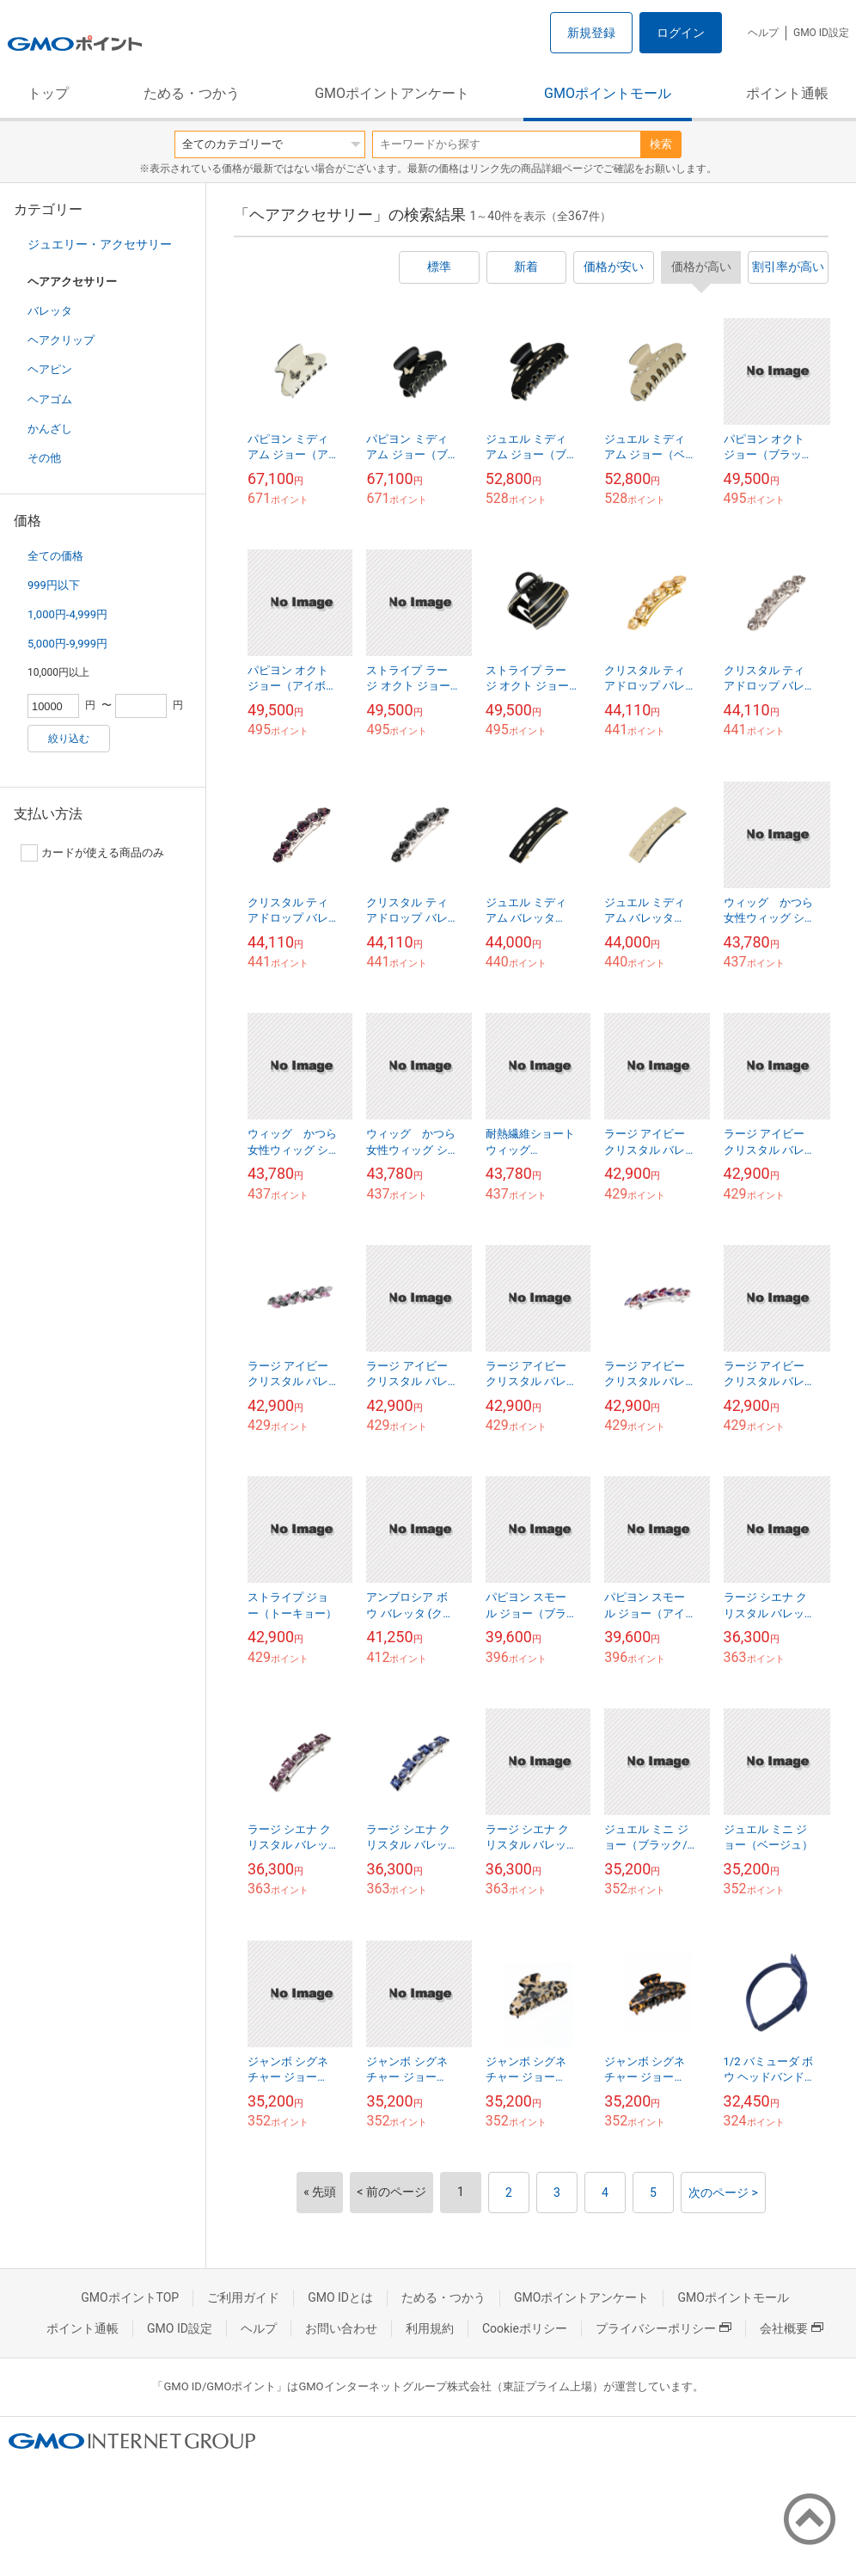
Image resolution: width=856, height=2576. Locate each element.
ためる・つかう (192, 93)
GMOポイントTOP (130, 2297)
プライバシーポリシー (663, 2328)
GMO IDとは (340, 2297)
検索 (661, 144)
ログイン (681, 33)
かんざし (50, 428)
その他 (44, 457)
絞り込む (68, 739)
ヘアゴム (50, 399)
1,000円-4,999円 (67, 614)
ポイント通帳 (787, 93)
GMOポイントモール (607, 93)
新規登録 (591, 33)
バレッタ (50, 310)
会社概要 (791, 2328)
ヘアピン (50, 369)
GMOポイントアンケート (392, 93)
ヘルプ (763, 33)
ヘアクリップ (61, 340)
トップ (48, 93)
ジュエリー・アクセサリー (100, 244)
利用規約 (430, 2328)
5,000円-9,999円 (67, 643)
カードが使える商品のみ (92, 853)
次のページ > (723, 2192)
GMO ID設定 (821, 33)
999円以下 (54, 585)
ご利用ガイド (243, 2297)
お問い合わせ (341, 2328)
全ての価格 (55, 555)
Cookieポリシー (524, 2328)
